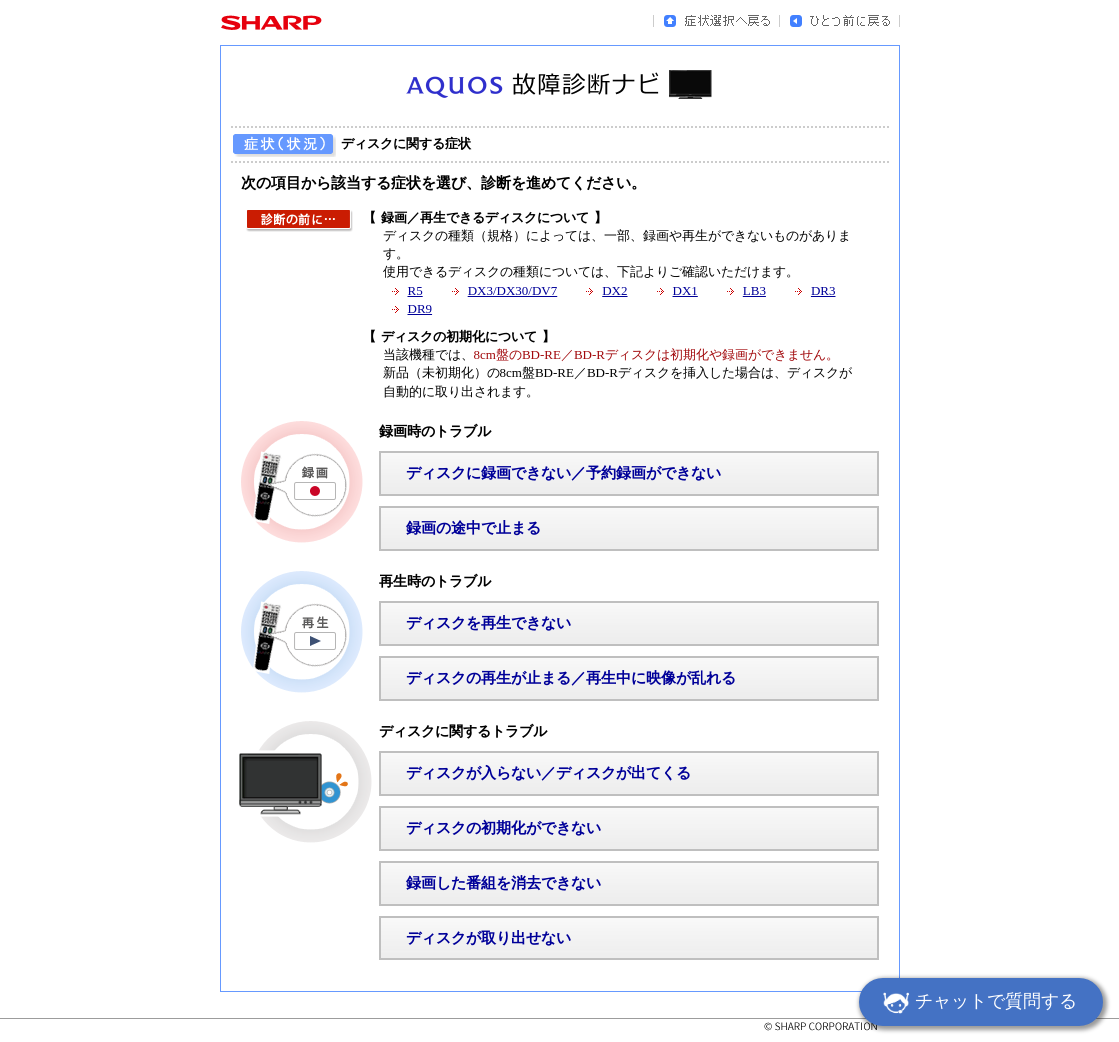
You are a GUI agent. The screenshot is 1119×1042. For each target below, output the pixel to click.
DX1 (685, 290)
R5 (415, 290)
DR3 (823, 290)
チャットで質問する (977, 1004)
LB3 (754, 290)
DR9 (420, 308)
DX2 (614, 290)
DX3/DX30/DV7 (513, 290)
